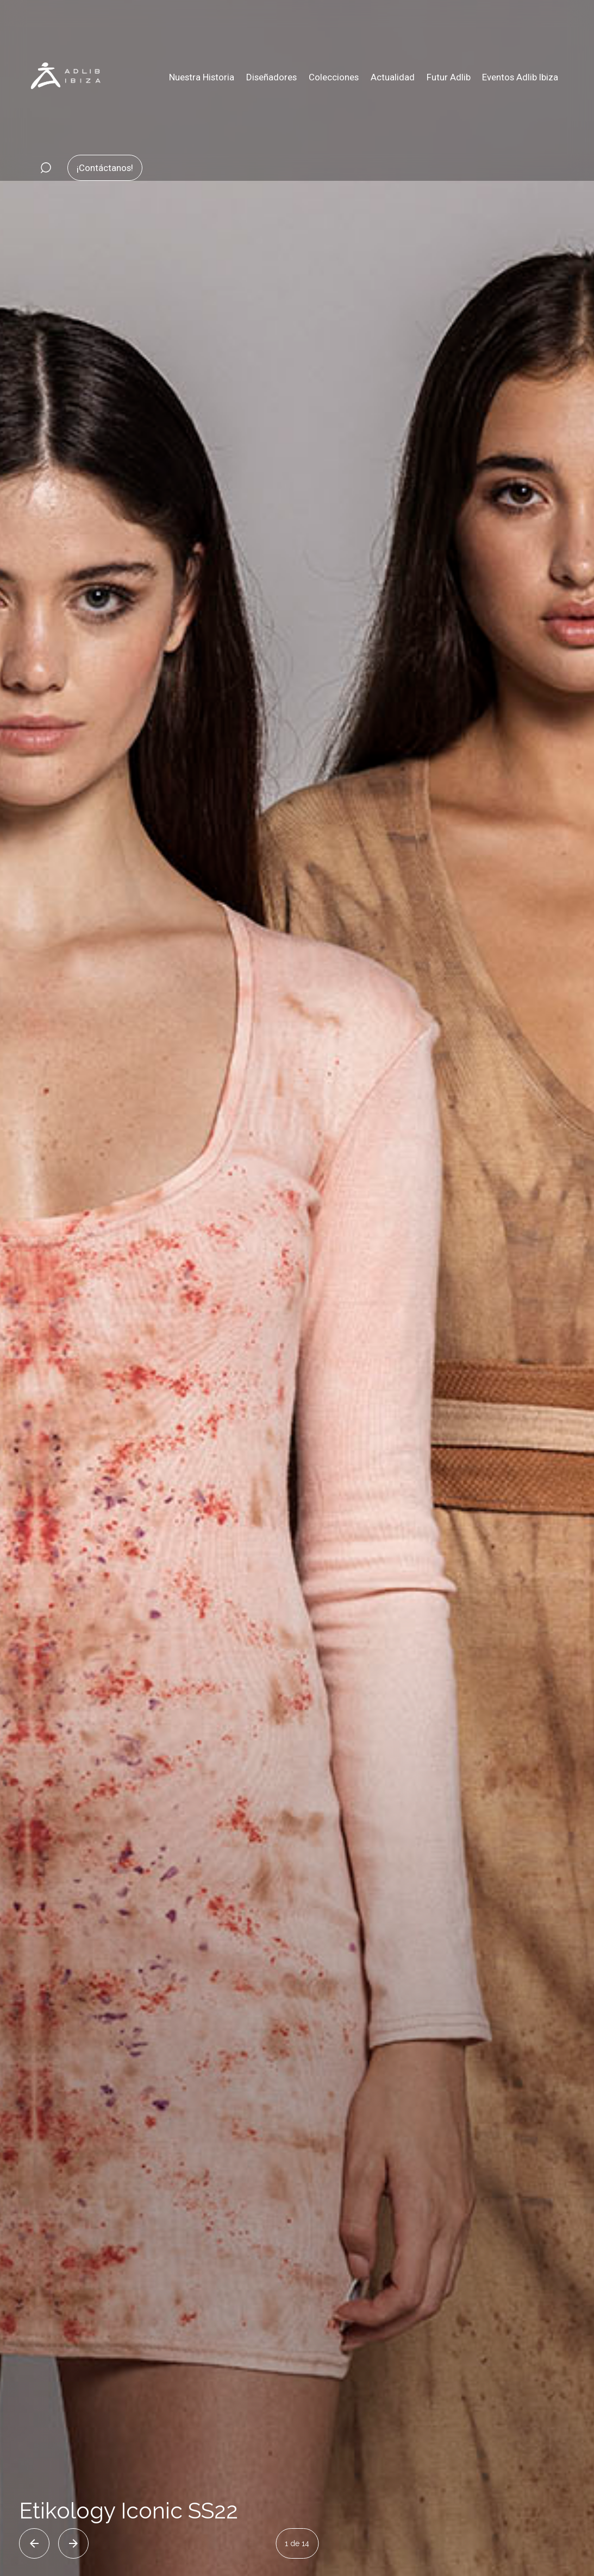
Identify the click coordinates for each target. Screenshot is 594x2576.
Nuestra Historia (201, 77)
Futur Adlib (449, 77)
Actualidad (393, 77)
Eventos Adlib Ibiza (520, 77)
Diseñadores (271, 77)
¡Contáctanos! (105, 167)
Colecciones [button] (334, 77)
